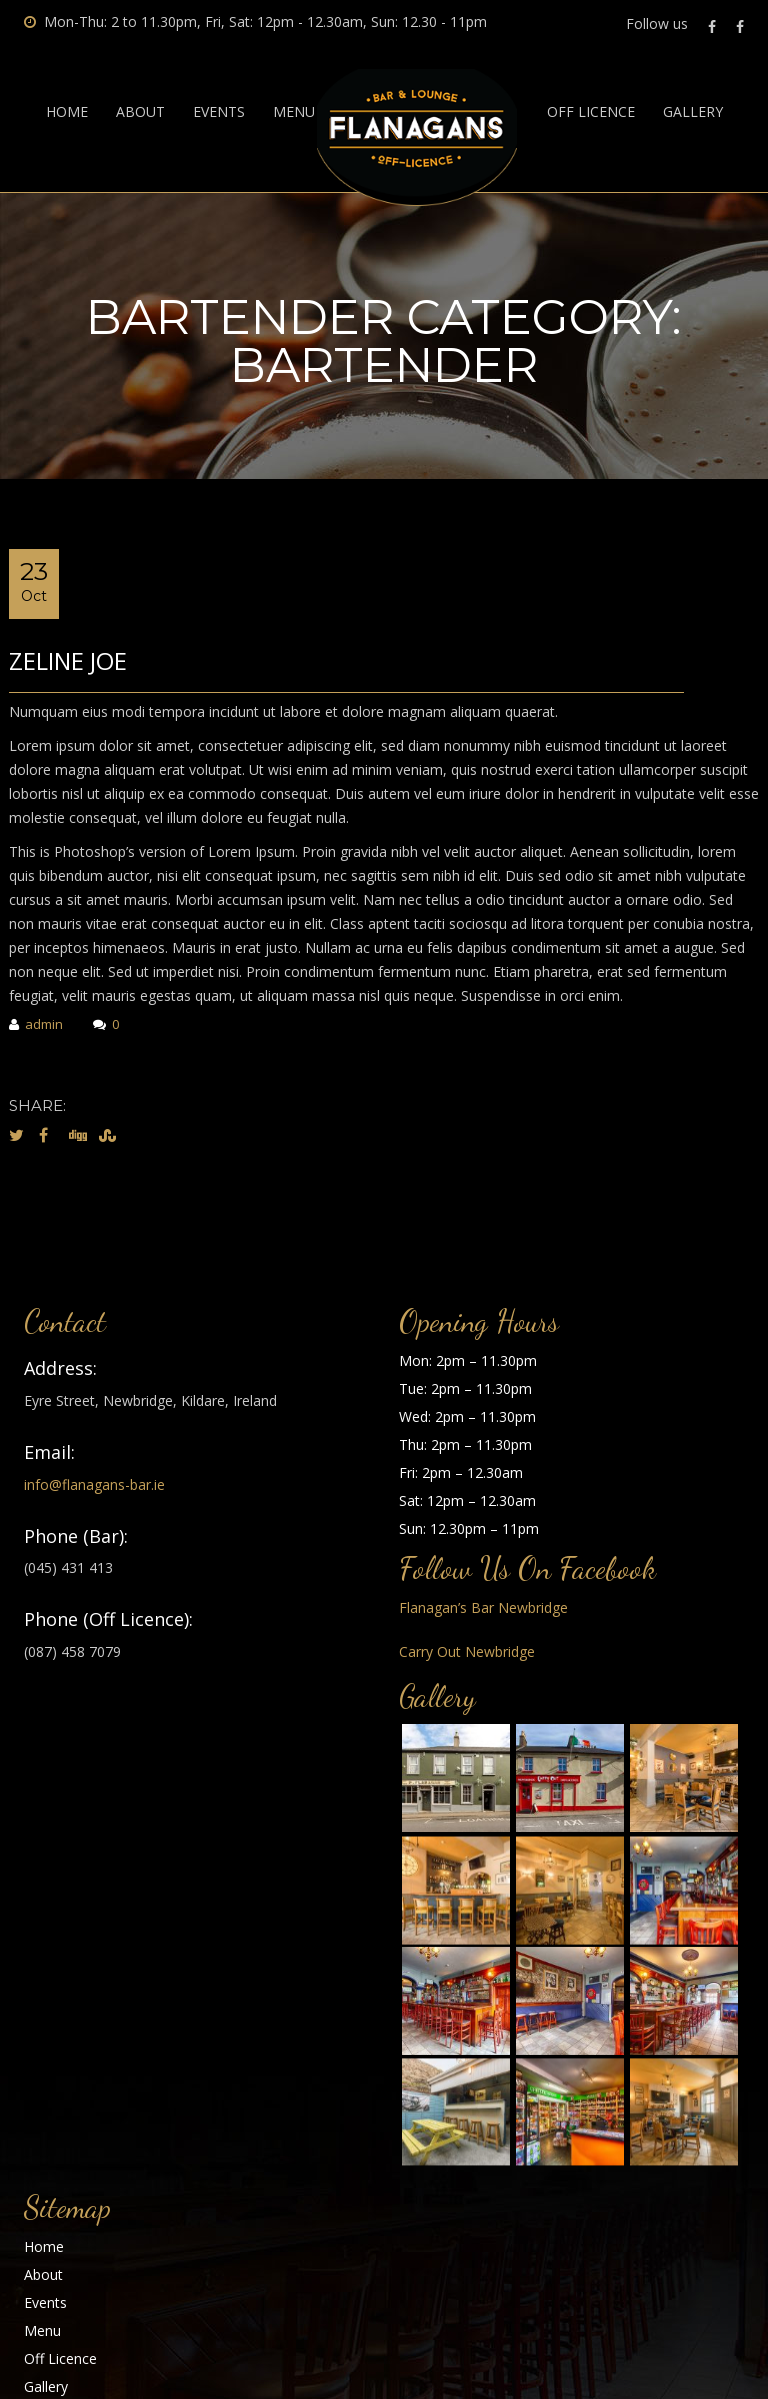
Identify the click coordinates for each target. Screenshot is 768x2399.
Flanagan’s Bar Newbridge (483, 1607)
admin (36, 1025)
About (140, 112)
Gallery (693, 112)
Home (67, 112)
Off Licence (591, 112)
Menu (294, 112)
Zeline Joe (68, 660)
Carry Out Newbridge (467, 1651)
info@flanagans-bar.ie (94, 1484)
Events (219, 112)
